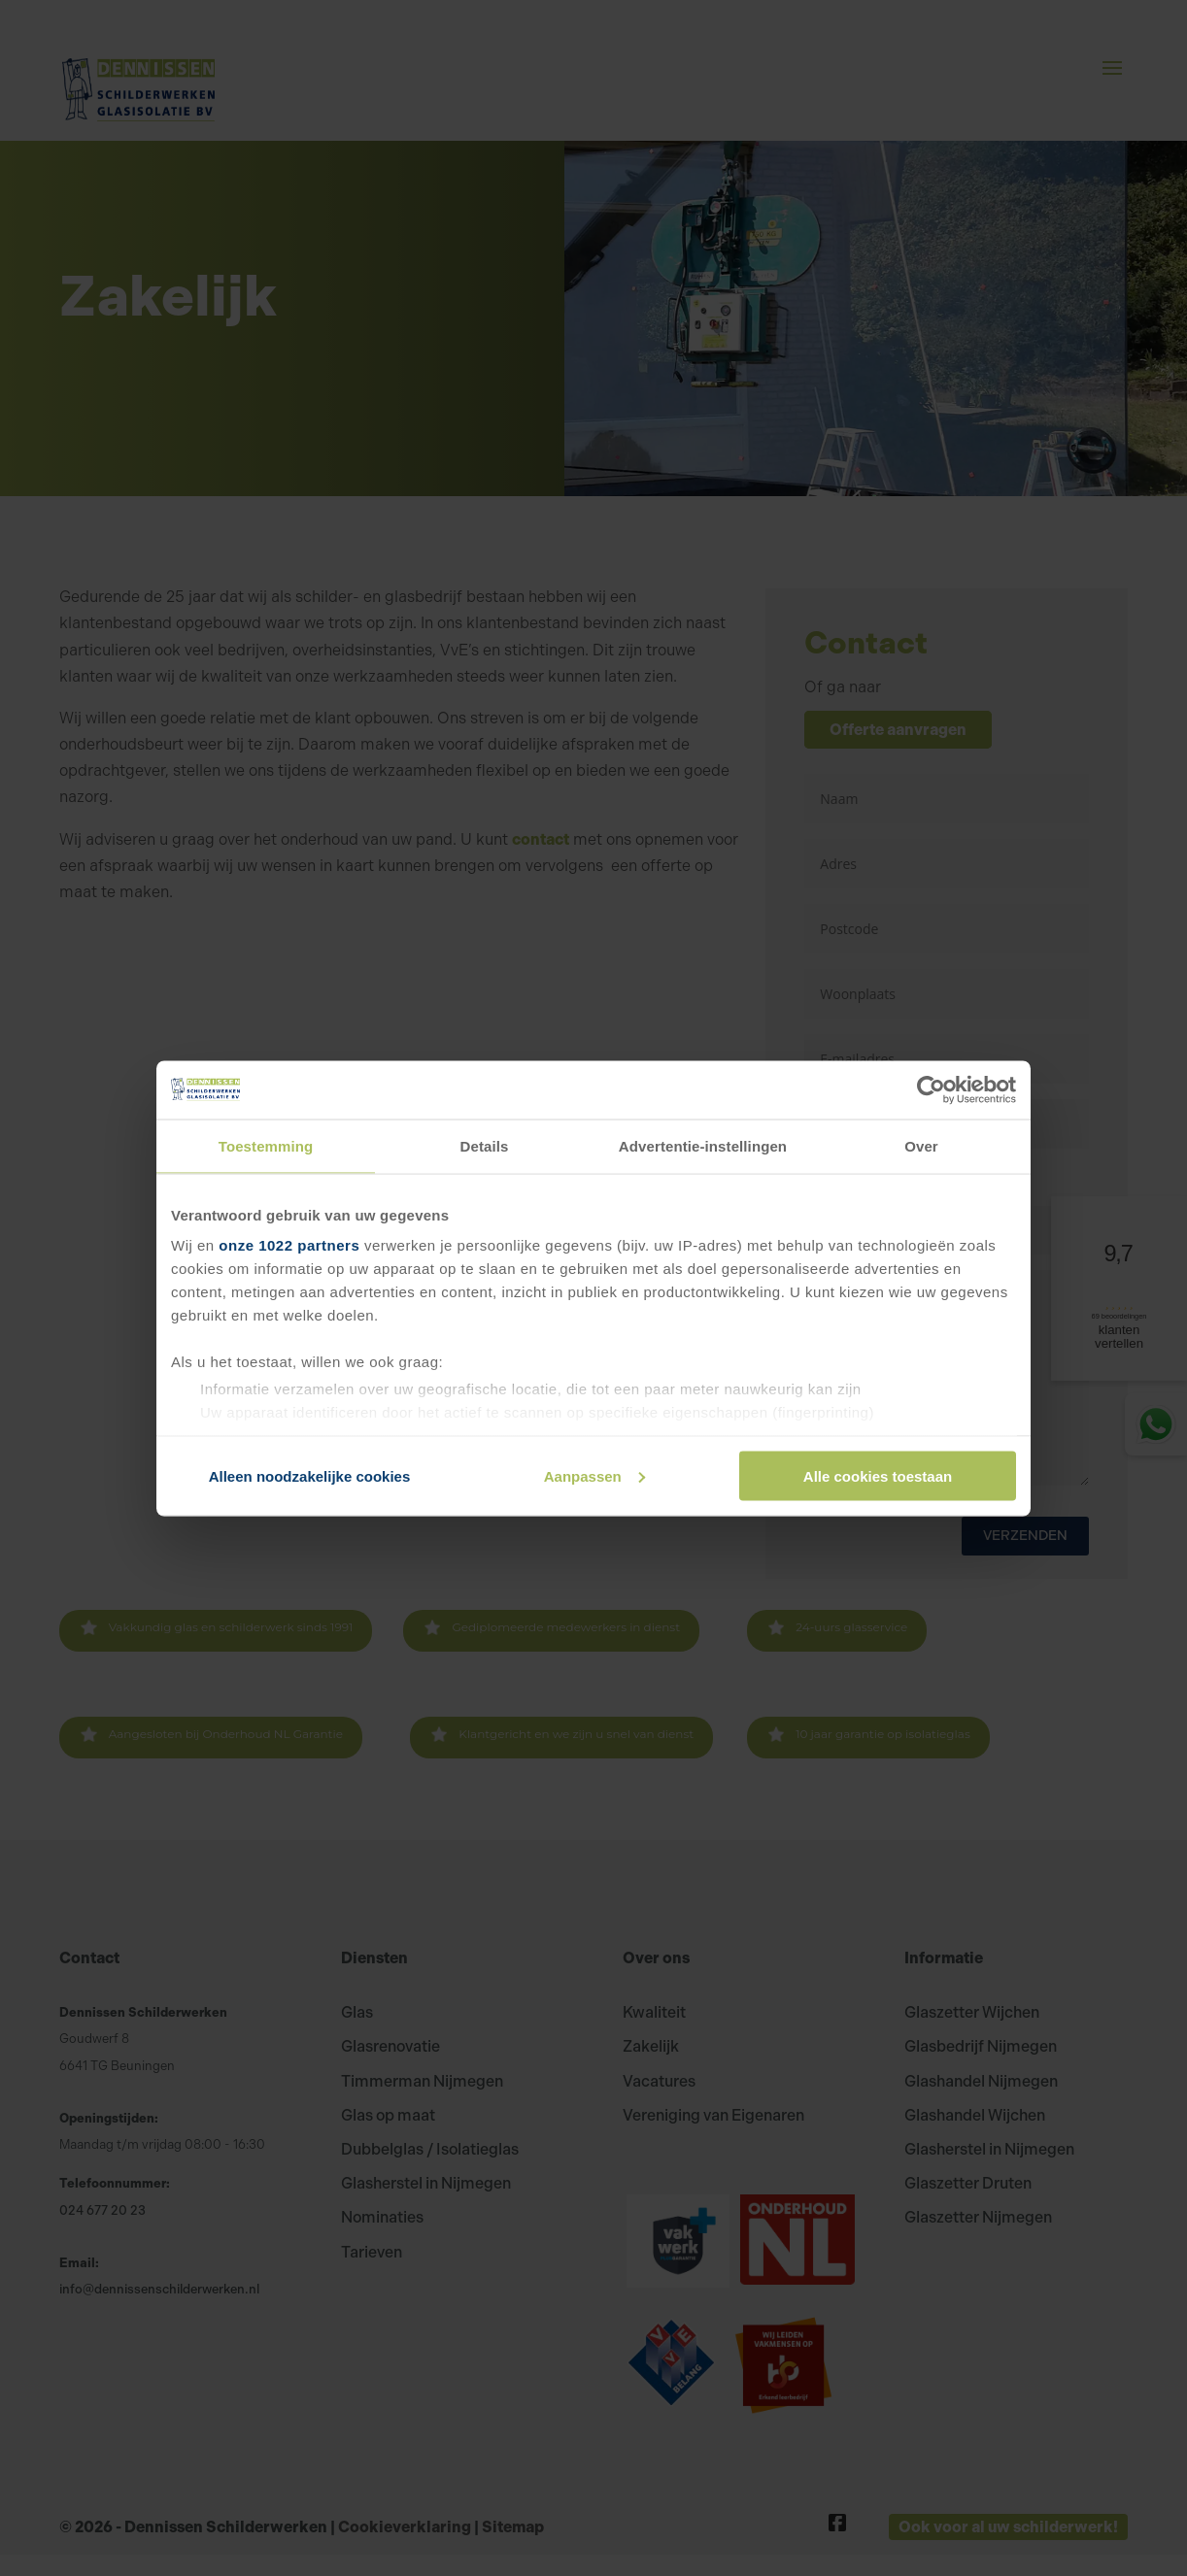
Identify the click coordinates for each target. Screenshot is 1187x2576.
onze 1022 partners (289, 1245)
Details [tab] (484, 1145)
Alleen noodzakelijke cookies (310, 1475)
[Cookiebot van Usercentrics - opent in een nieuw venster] (931, 1089)
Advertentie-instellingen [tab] (703, 1145)
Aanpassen (594, 1475)
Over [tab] (921, 1145)
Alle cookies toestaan (877, 1475)
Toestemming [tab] (266, 1145)
